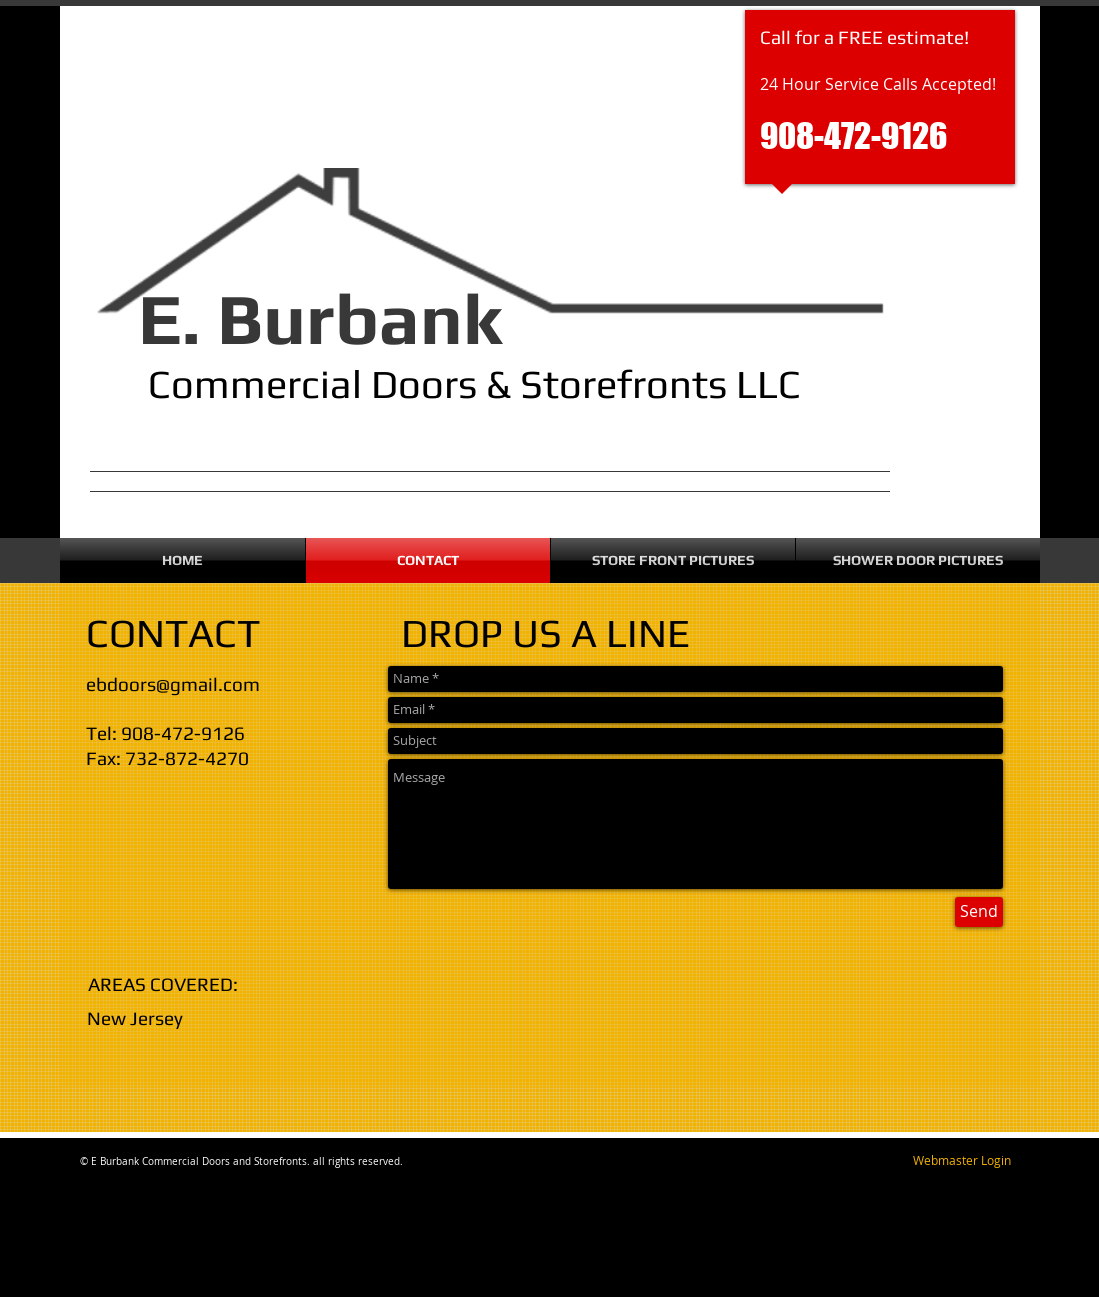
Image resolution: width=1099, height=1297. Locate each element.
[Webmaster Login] (962, 1161)
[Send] (979, 912)
